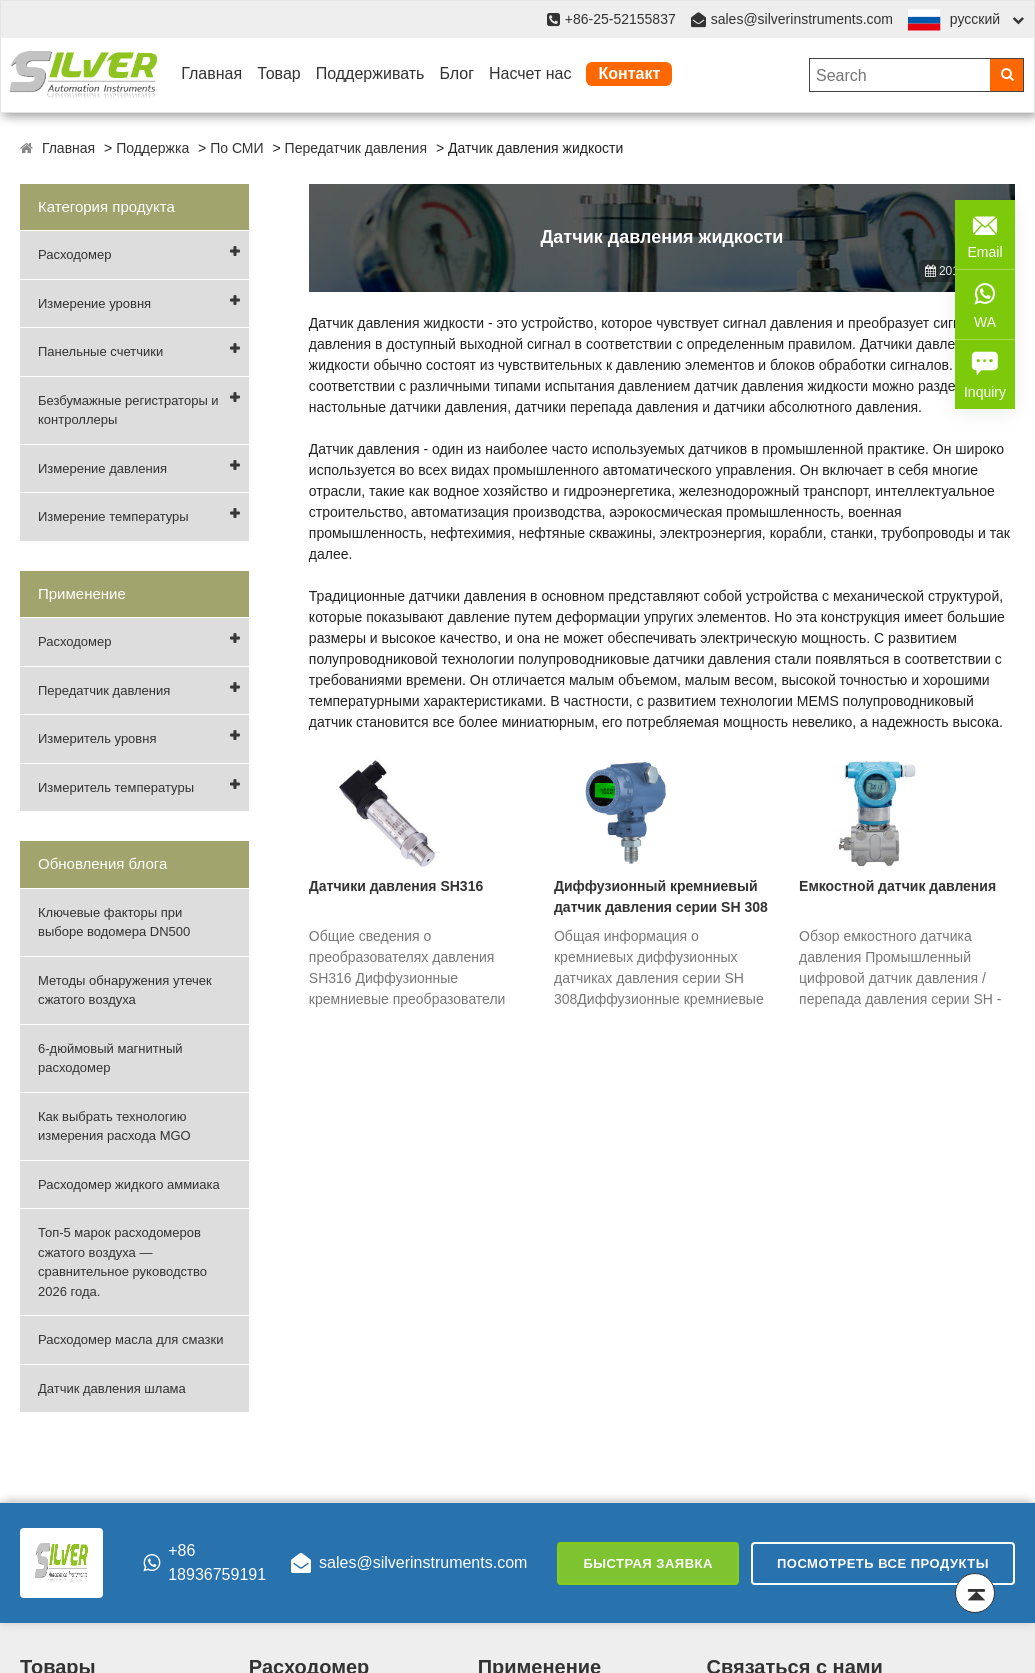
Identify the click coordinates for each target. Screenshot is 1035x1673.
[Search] (1006, 75)
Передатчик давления (356, 148)
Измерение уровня (94, 303)
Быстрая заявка (648, 1563)
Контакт (629, 73)
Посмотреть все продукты (883, 1563)
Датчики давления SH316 (396, 886)
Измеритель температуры (116, 787)
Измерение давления (102, 468)
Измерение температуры (113, 516)
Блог (456, 73)
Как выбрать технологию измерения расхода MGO (114, 1126)
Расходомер (74, 254)
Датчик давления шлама (112, 1388)
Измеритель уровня (97, 738)
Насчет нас (530, 73)
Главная (211, 73)
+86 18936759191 (204, 1562)
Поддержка (152, 148)
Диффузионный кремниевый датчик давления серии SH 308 (661, 896)
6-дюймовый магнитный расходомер (110, 1058)
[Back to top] (975, 1593)
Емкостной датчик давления (897, 886)
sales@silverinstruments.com (802, 19)
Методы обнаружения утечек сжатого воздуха (125, 990)
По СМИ (236, 148)
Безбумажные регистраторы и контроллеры (128, 410)
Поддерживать (370, 73)
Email (985, 233)
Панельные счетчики (100, 351)
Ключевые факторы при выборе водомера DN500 (114, 922)
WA (985, 303)
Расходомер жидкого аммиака (129, 1184)
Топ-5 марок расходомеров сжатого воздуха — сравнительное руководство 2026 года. (122, 1262)
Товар (279, 73)
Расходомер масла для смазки (130, 1339)
